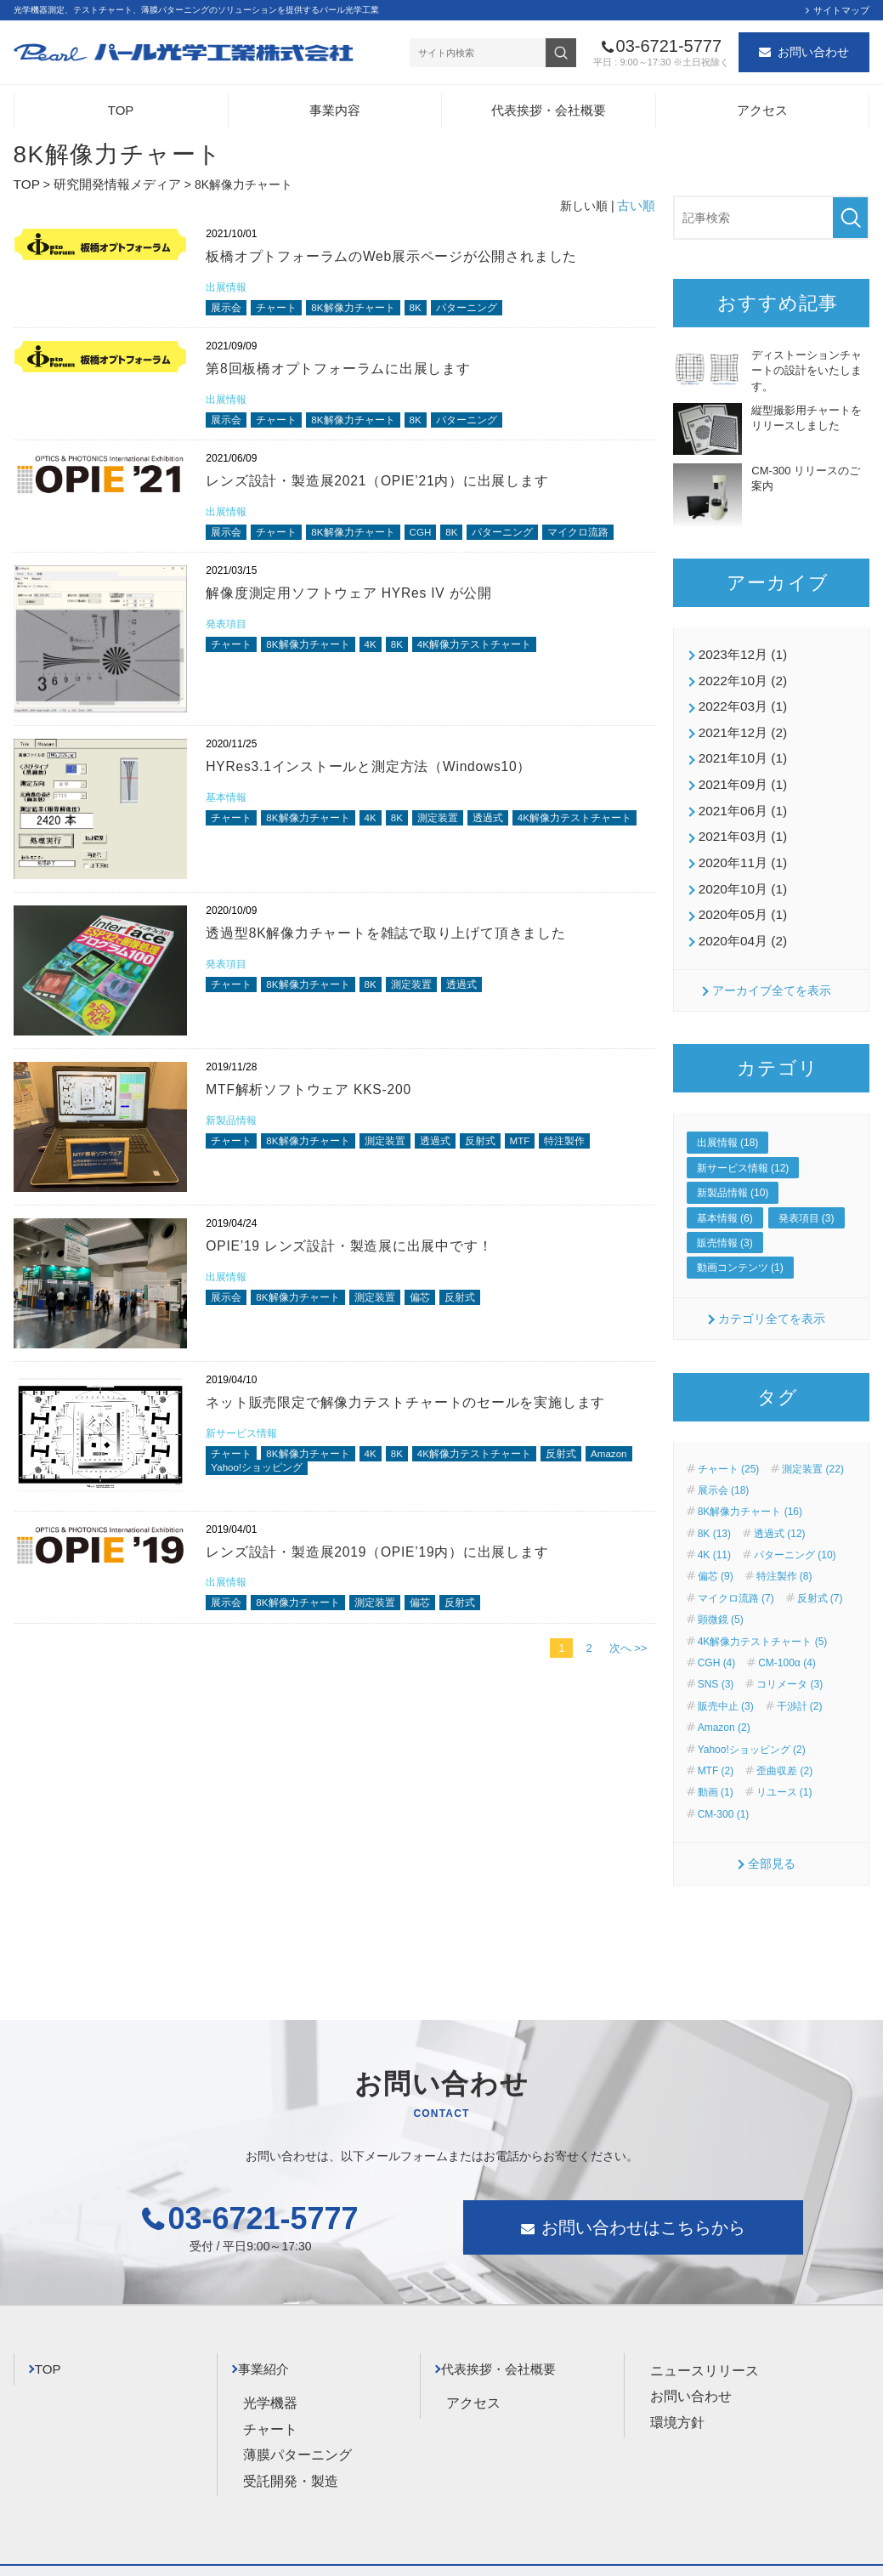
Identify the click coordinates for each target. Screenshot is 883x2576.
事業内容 (334, 114)
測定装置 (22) (813, 1448)
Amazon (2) (724, 1707)
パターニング (483, 310)
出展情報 (228, 287)
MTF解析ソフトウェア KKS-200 (316, 1100)
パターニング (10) (795, 1534)
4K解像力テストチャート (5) (763, 1620)
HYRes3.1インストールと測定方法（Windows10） (381, 777)
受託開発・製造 (290, 2452)
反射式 (497, 1153)
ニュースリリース (704, 2349)
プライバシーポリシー (73, 2556)
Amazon (231, 1481)
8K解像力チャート (362, 310)
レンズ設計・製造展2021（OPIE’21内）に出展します (389, 487)
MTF (540, 1153)
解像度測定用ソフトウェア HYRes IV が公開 (359, 603)
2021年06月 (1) (739, 801)
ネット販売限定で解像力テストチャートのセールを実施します (418, 1412)
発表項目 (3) (806, 1197)
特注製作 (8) (784, 1556)
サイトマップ (841, 10)
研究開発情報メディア (110, 188)
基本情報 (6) (725, 1197)
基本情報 (228, 808)
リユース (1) (784, 1772)
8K (429, 310)
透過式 (506, 830)
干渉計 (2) (800, 1685)
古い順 (637, 206)
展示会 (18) (724, 1469)
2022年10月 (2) (739, 680)
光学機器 (270, 2374)
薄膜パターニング (297, 2426)
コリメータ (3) (789, 1664)
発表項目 (228, 634)
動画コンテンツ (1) (740, 1247)
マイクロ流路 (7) (736, 1577)
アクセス (762, 114)
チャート (280, 310)
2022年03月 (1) (739, 704)
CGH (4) (717, 1642)
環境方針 (677, 2401)
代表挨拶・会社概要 (548, 114)
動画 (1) (715, 1772)
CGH (434, 541)
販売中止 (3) (726, 1685)
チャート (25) (729, 1448)
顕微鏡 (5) (721, 1599)
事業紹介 (273, 2343)
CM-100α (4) (787, 1642)
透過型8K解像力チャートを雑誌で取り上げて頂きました (397, 943)
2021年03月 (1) (739, 824)
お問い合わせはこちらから (643, 2206)
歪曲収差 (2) (784, 1750)
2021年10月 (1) (739, 752)
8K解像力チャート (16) (750, 1491)
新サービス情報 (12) (743, 1147)
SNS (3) (716, 1664)
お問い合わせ (813, 54)
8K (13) (714, 1512)
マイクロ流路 (603, 541)
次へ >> (628, 1661)
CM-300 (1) (724, 1793)
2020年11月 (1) (739, 848)
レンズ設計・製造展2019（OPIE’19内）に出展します (389, 1562)
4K (381, 656)
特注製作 (588, 1153)
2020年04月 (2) (739, 921)
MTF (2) (716, 1750)
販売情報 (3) (725, 1222)
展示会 (227, 310)
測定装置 (453, 830)
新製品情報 (233, 1131)
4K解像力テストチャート (493, 656)
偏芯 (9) (715, 1556)
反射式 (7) (820, 1577)
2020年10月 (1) (739, 873)
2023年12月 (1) (739, 655)
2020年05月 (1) (739, 897)
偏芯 (433, 1309)
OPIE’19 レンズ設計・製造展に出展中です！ (359, 1256)
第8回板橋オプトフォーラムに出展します (347, 372)
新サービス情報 (244, 1444)
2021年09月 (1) (739, 776)
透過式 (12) (780, 1512)
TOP (121, 114)
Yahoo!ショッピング (316, 1481)
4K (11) (714, 1534)
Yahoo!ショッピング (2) (752, 1728)
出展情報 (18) (728, 1122)
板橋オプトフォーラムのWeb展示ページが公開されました (404, 257)
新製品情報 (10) (733, 1172)
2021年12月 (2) (739, 728)
